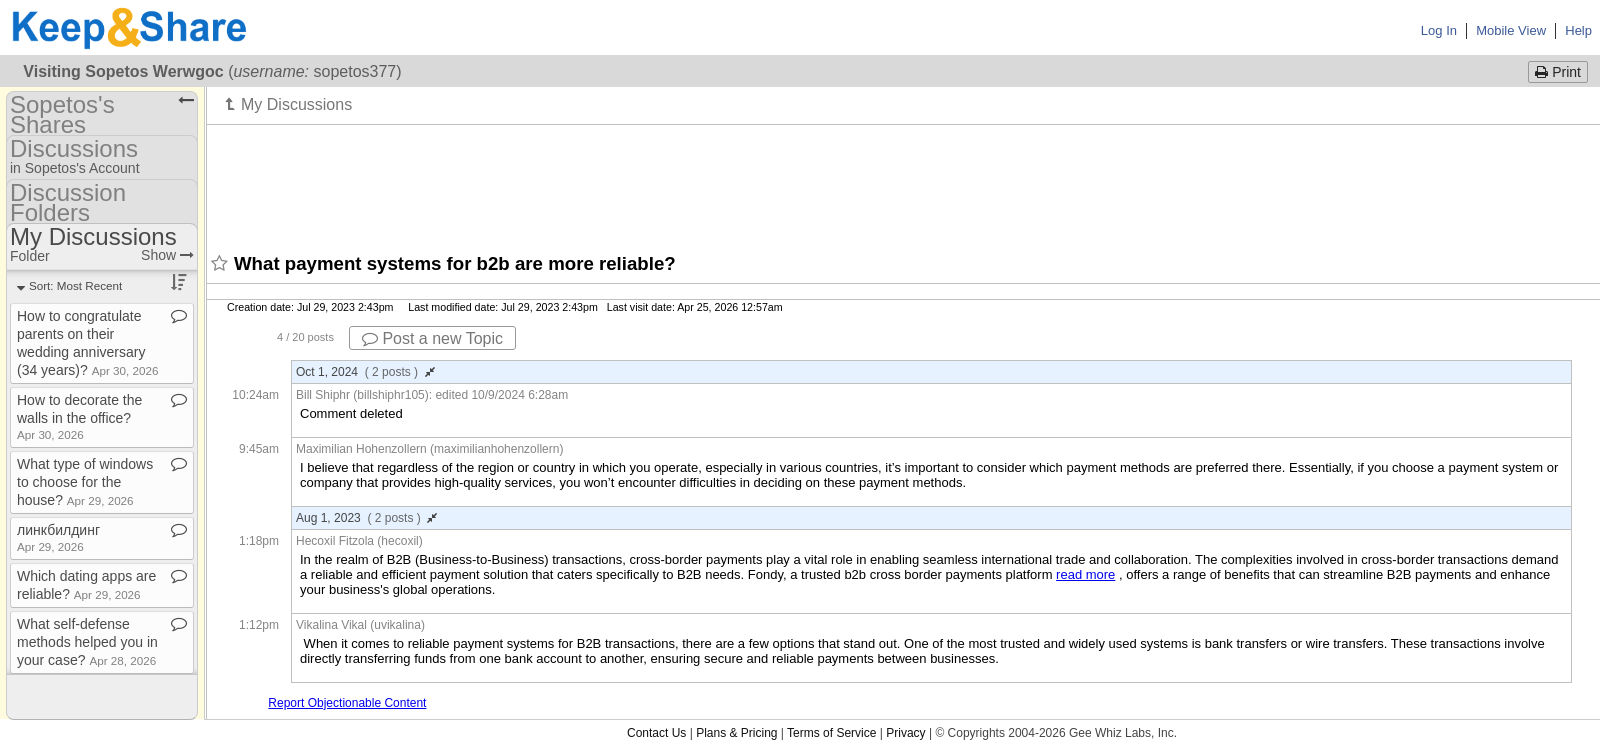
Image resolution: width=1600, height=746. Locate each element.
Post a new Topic (432, 338)
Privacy (905, 733)
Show (167, 255)
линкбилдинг (58, 537)
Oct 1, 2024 (365, 372)
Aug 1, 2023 (366, 518)
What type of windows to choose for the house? (85, 482)
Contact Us (656, 733)
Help (1578, 30)
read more (1085, 574)
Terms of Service (831, 733)
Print (1558, 72)
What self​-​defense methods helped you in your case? (87, 642)
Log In (1439, 30)
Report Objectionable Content (347, 703)
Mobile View (1511, 30)
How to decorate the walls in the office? (79, 416)
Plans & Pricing (736, 733)
